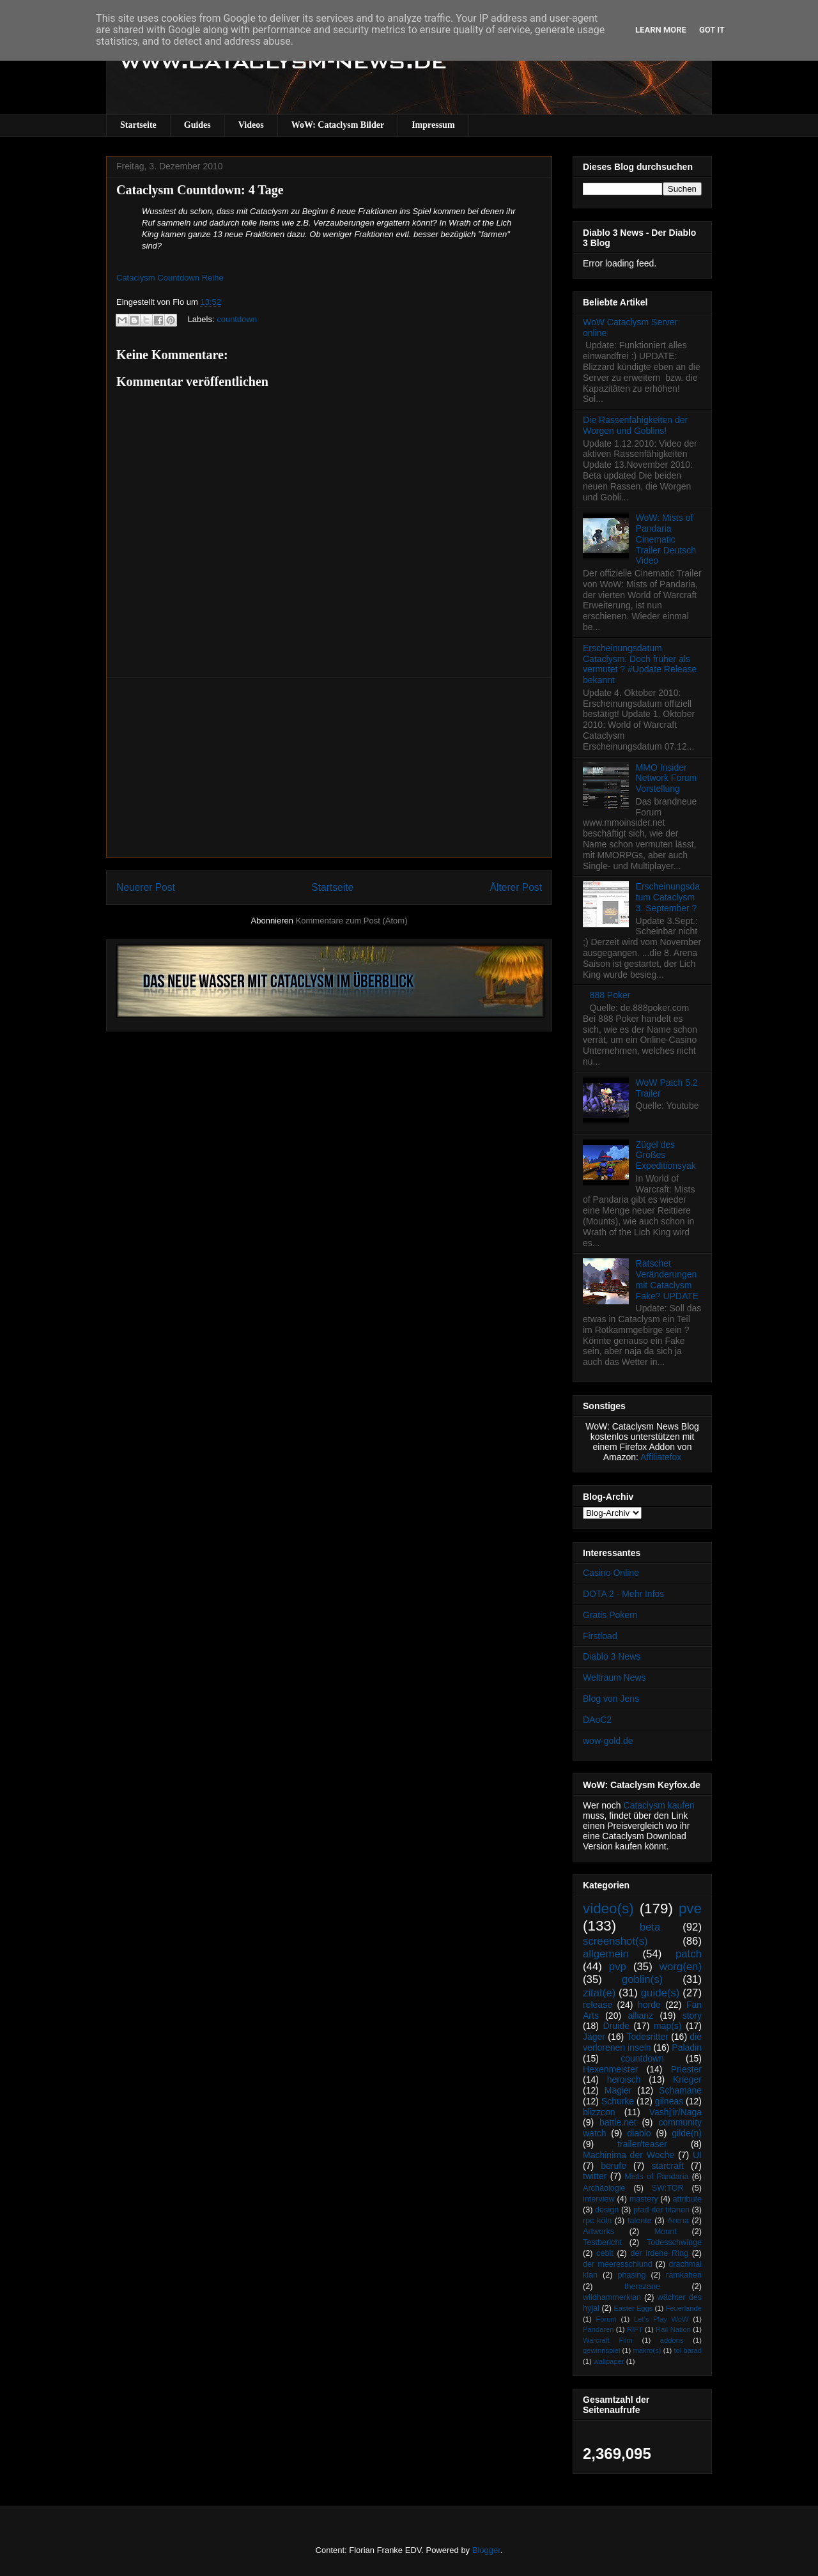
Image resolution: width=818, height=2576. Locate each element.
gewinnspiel (601, 2350)
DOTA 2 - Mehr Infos (623, 1594)
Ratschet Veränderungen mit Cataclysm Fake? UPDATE (667, 1279)
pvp (617, 1967)
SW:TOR (668, 2188)
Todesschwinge (674, 2242)
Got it (712, 30)
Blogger (486, 2550)
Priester (686, 2069)
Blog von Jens (611, 1698)
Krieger (687, 2079)
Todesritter (647, 2037)
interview (599, 2198)
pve (690, 1909)
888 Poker (610, 995)
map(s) (668, 2026)
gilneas (669, 2101)
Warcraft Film (608, 2340)
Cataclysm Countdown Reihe (170, 277)
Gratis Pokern (610, 1615)
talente (640, 2220)
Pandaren (598, 2329)
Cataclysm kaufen (659, 1805)
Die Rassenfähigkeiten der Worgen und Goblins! (635, 425)
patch (688, 1954)
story (692, 2015)
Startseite (138, 125)
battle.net (618, 2122)
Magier (618, 2090)
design (607, 2209)
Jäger (594, 2037)
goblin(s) (642, 1979)
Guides (197, 125)
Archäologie (604, 2188)
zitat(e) (599, 1993)
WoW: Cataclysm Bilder (337, 125)
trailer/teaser (642, 2144)
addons (672, 2340)
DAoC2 (597, 1720)
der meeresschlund (617, 2264)
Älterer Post (516, 887)
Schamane (680, 2090)
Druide (616, 2026)
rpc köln (597, 2220)
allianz (640, 2015)
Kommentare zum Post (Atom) (352, 920)
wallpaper (609, 2361)
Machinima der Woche (628, 2155)
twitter (594, 2176)
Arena (678, 2220)
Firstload (600, 1636)
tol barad (688, 2350)
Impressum (433, 125)
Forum (606, 2319)
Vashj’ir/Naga (675, 2112)
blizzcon (599, 2112)
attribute (687, 2198)
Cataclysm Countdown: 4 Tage (200, 190)
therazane (642, 2286)
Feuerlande (683, 2308)
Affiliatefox (660, 1457)
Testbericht (602, 2242)
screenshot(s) (615, 1941)
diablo (639, 2133)
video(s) (608, 1909)
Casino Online (611, 1573)
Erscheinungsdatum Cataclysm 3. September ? (668, 897)
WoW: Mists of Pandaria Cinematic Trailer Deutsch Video (666, 539)
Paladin (687, 2047)
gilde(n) (687, 2133)
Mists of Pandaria (656, 2176)
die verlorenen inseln (642, 2042)
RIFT (635, 2329)
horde (649, 2005)
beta (650, 1927)
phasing (631, 2275)
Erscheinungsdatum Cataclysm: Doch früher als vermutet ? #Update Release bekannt (640, 664)
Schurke (617, 2101)
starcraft (667, 2166)
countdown (237, 319)
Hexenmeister (610, 2069)
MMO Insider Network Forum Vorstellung (666, 778)
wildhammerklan (612, 2297)
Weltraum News (614, 1677)
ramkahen (684, 2275)
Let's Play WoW (661, 2319)
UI (697, 2155)
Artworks (598, 2231)
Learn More (660, 30)
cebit (605, 2253)
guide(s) (660, 1993)
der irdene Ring (659, 2253)
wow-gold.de (608, 1741)
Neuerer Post (145, 887)
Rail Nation (673, 2329)
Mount (665, 2231)
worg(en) (681, 1967)
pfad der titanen (661, 2209)
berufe (613, 2166)
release (597, 2005)
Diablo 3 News (611, 1656)
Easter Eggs (633, 2308)
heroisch (624, 2079)
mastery (643, 2198)
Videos (251, 125)
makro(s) (647, 2350)
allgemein (606, 1954)
